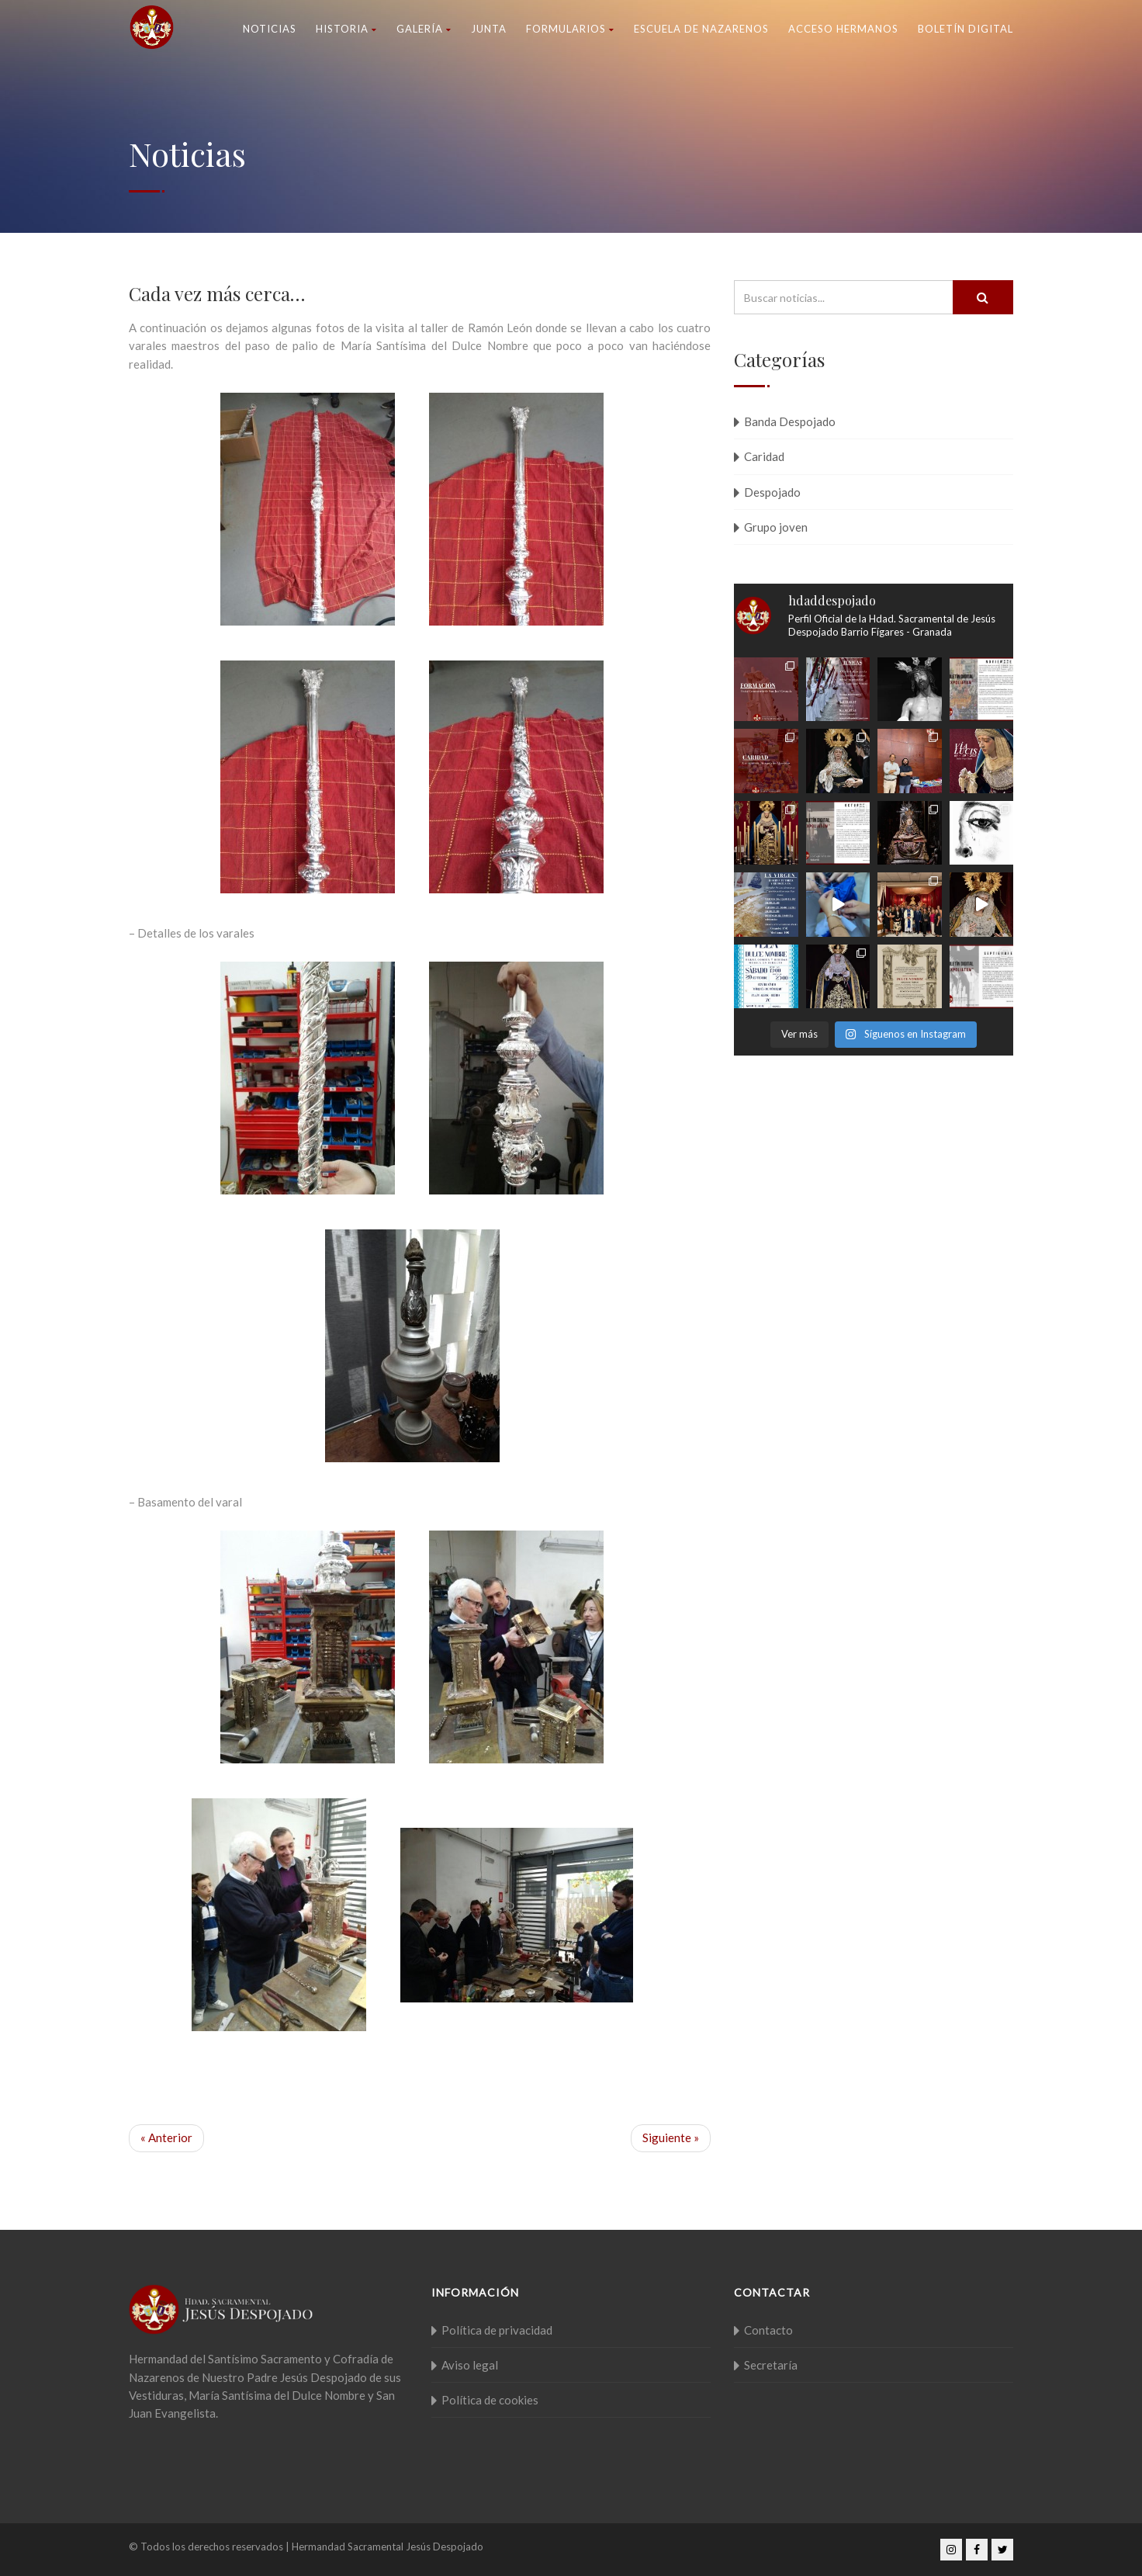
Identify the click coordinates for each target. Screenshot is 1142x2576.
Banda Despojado (790, 421)
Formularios (570, 29)
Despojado (772, 492)
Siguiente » (670, 2137)
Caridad (764, 456)
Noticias (269, 29)
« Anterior (166, 2137)
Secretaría (771, 2365)
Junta (489, 29)
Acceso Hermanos (843, 29)
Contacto (768, 2330)
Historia (346, 29)
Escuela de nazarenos (701, 29)
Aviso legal (469, 2365)
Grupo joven (776, 527)
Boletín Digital (965, 29)
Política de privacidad (496, 2330)
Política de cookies (489, 2400)
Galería (424, 29)
